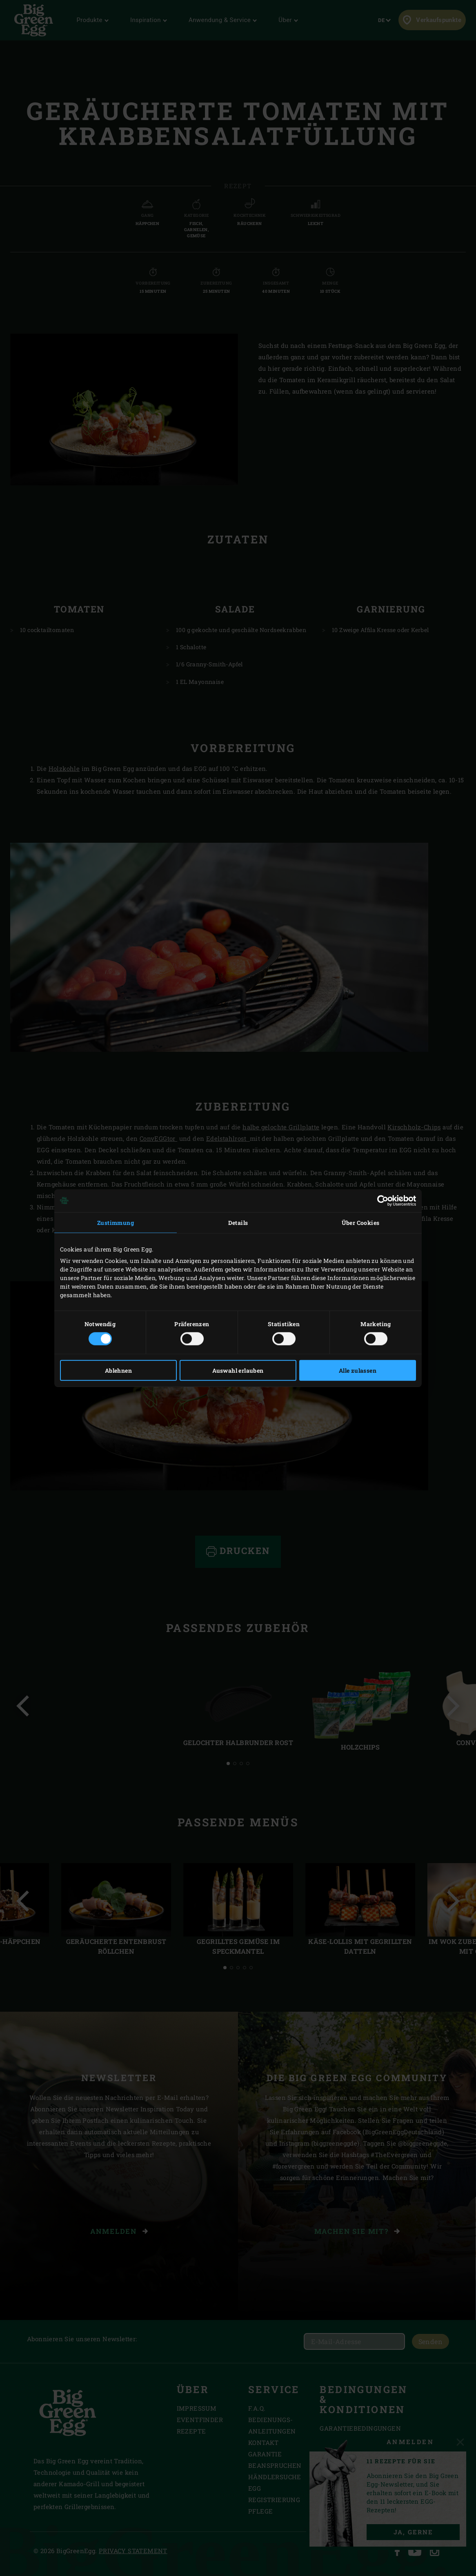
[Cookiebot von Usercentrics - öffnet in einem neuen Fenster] (380, 1200)
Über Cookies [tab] (361, 1222)
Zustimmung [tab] (115, 1222)
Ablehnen (118, 1370)
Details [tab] (238, 1222)
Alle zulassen (357, 1370)
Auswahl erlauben (237, 1370)
